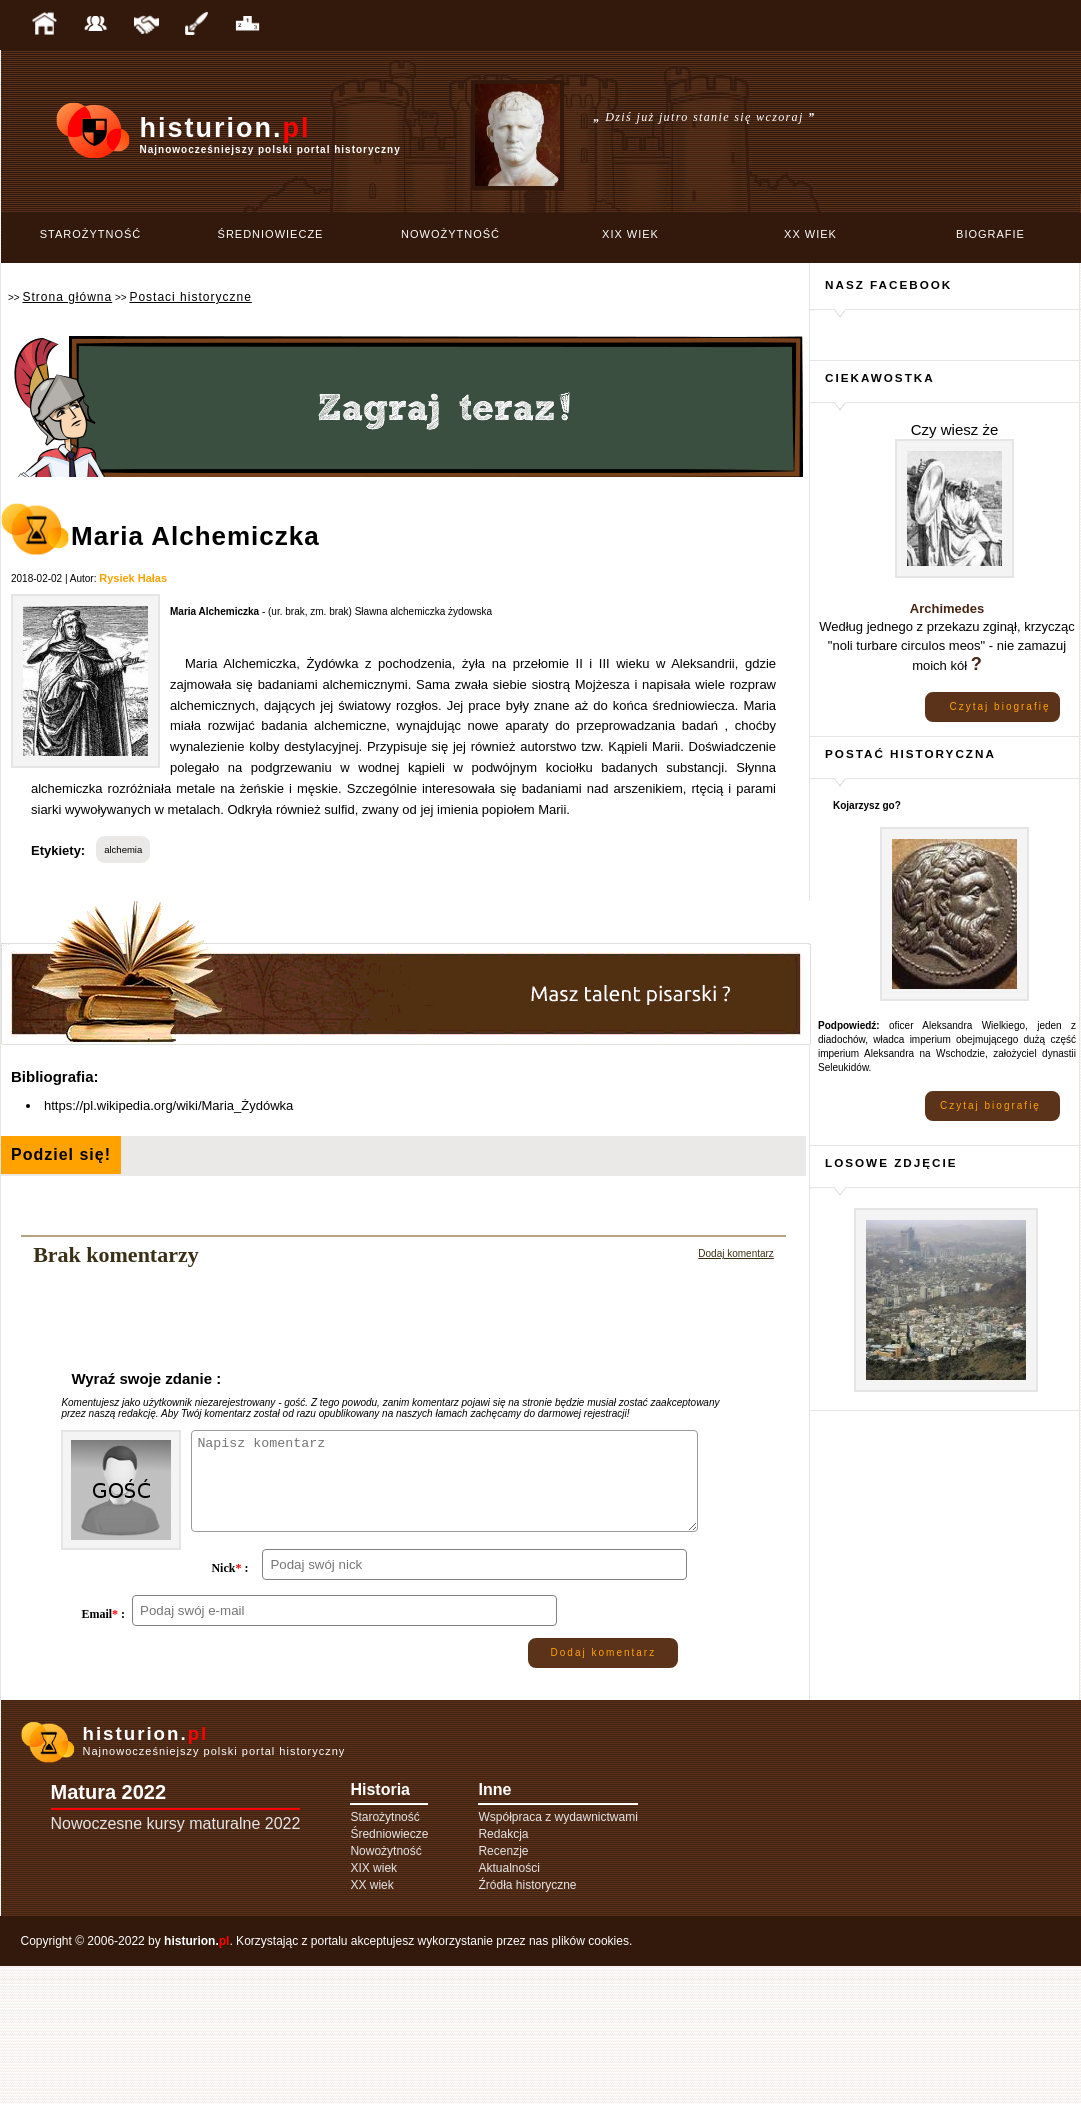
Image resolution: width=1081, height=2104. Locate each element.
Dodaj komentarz (736, 1253)
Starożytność (91, 234)
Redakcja (503, 1972)
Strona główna (67, 297)
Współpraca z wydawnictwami (557, 1955)
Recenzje (503, 1989)
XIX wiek (630, 234)
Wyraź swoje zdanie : (146, 1378)
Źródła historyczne (527, 2023)
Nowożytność (450, 234)
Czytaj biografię (1000, 706)
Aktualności (508, 2006)
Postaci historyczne (190, 297)
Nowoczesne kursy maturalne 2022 (176, 1961)
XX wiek (810, 234)
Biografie (990, 234)
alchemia (123, 849)
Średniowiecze (271, 234)
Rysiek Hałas (133, 578)
